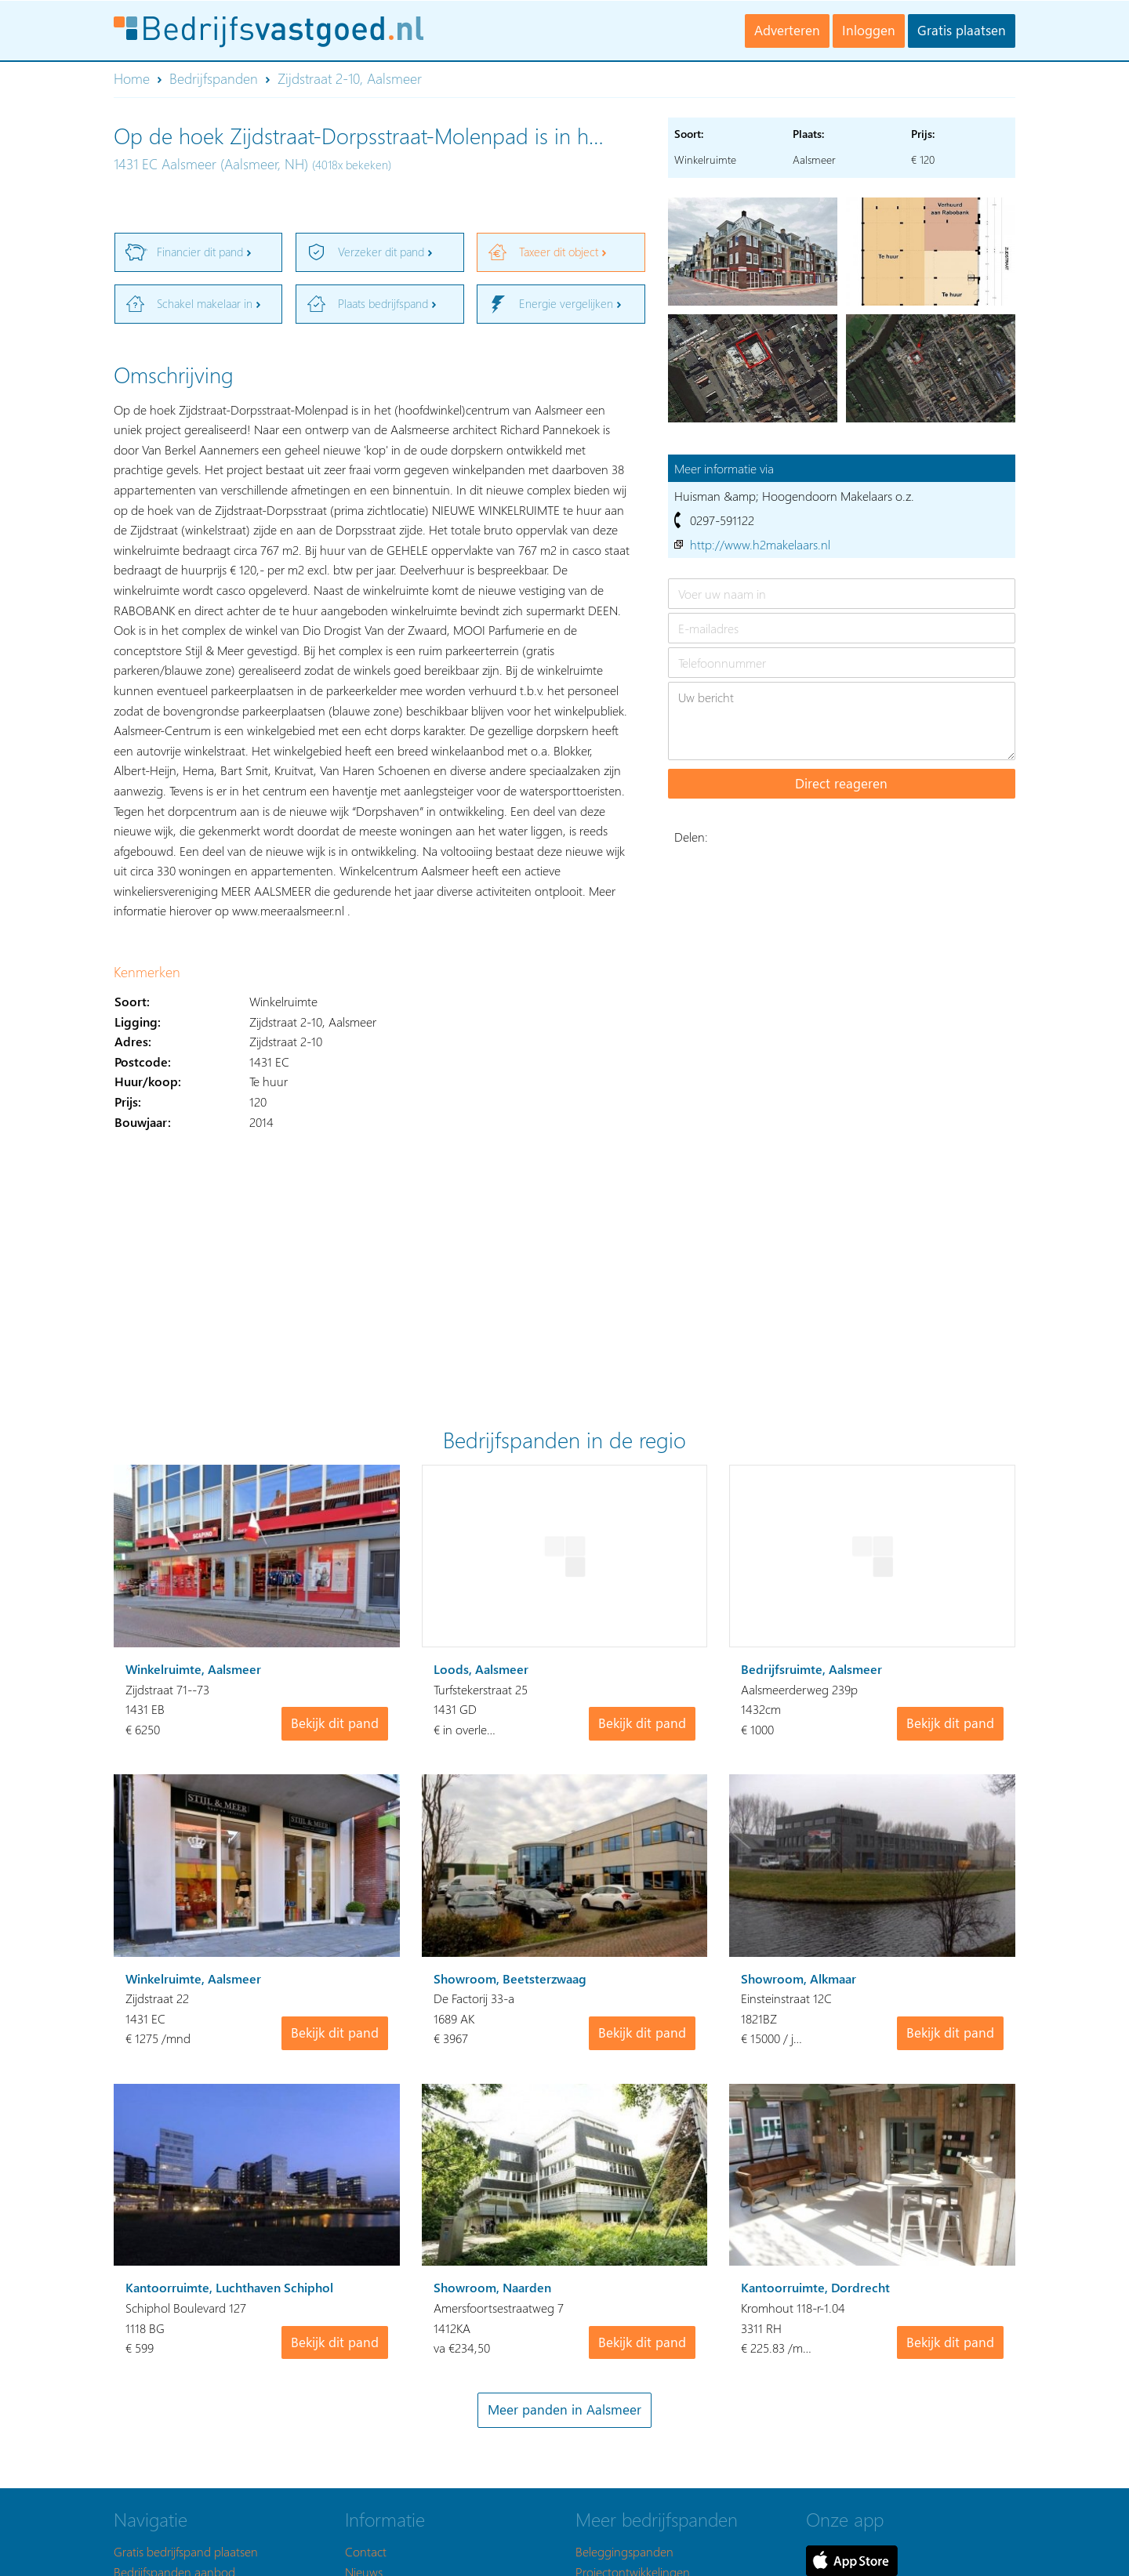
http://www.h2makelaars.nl (760, 544)
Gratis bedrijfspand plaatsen (186, 2551)
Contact (366, 2551)
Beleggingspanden (624, 2551)
